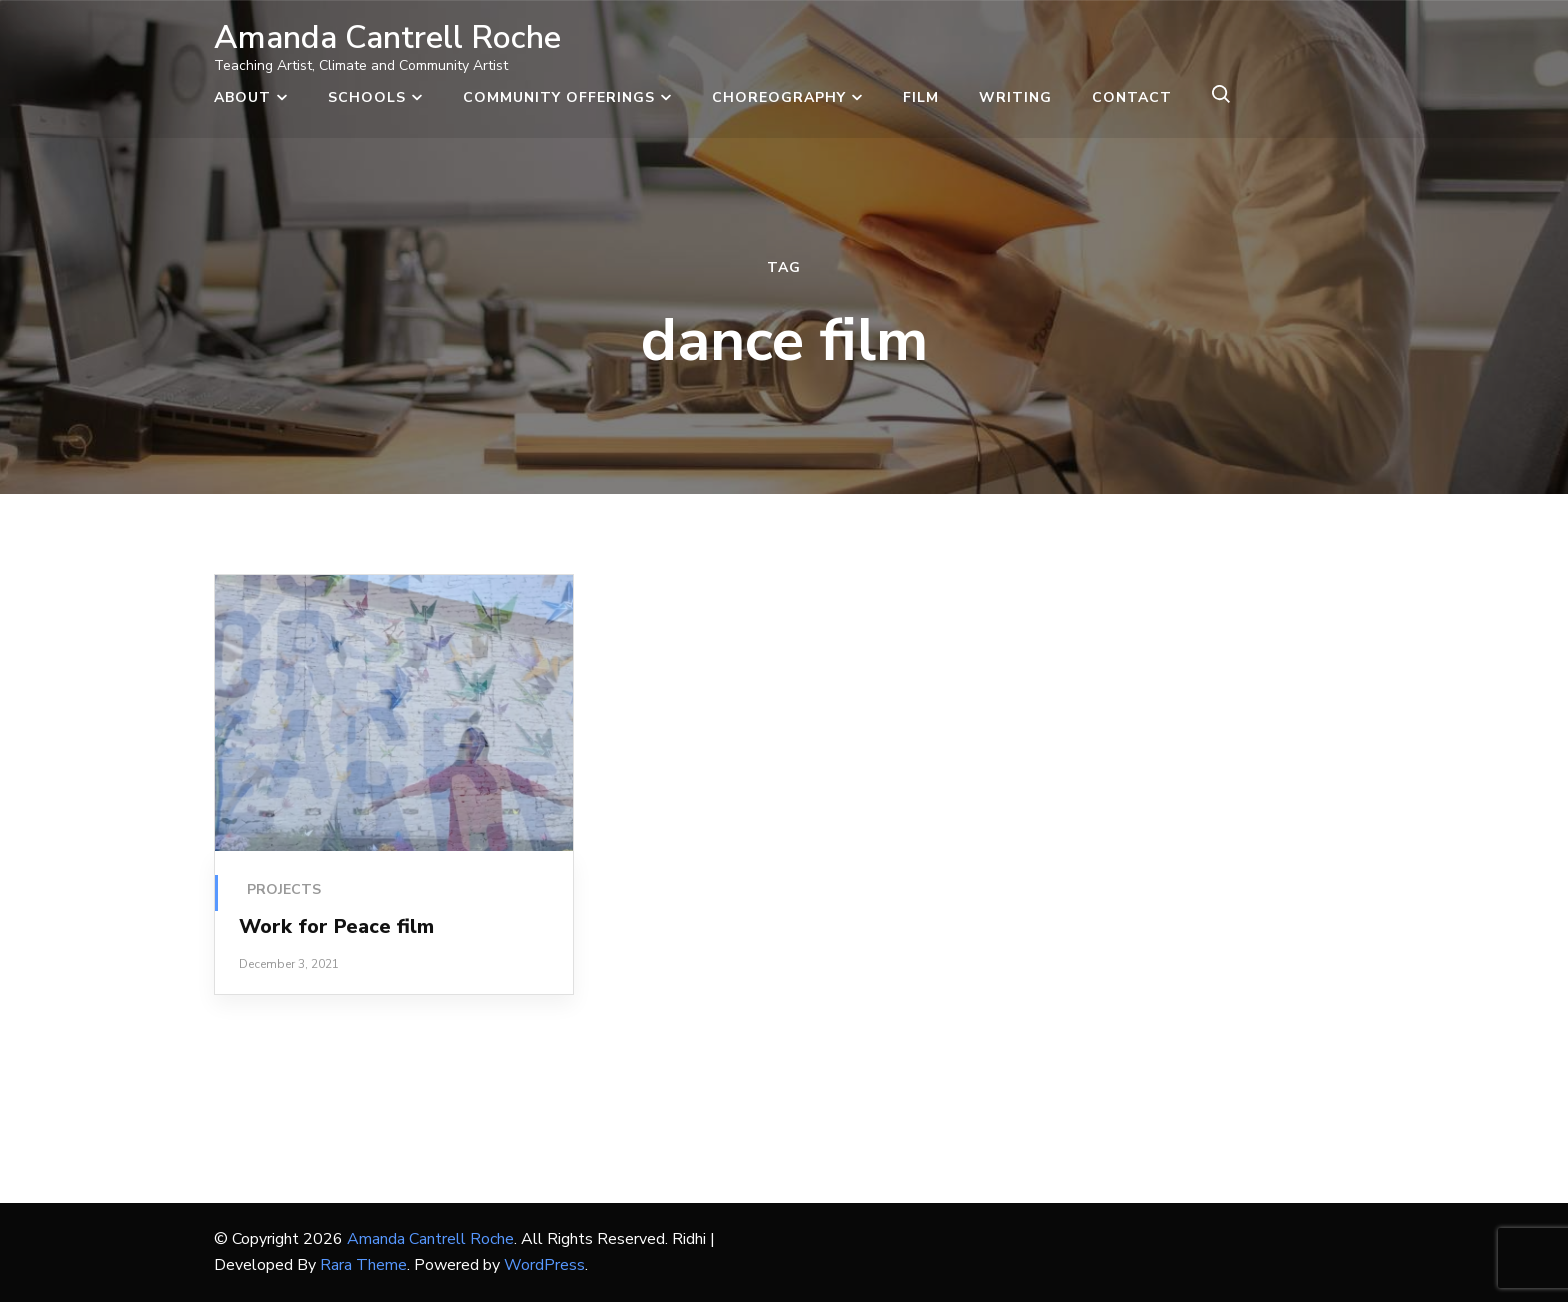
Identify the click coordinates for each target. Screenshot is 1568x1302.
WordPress (544, 1265)
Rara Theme (363, 1265)
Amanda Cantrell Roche (387, 37)
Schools (367, 97)
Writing (1015, 97)
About (242, 97)
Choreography (779, 97)
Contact (1132, 97)
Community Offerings (559, 97)
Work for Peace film (336, 926)
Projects (284, 889)
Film (921, 97)
